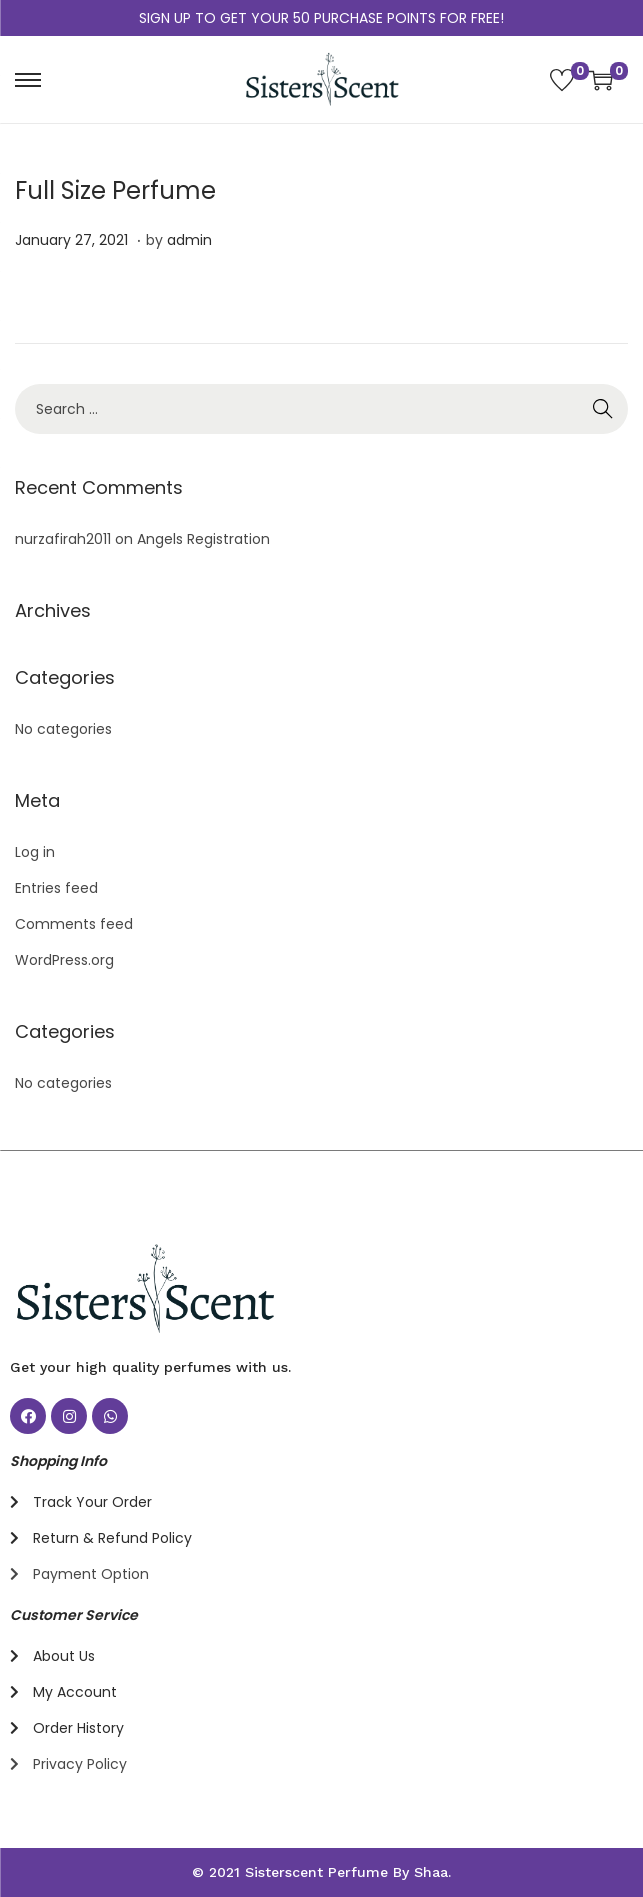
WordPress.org (64, 960)
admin (189, 240)
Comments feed (74, 924)
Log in (35, 852)
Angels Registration (203, 539)
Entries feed (56, 888)
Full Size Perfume (115, 190)
